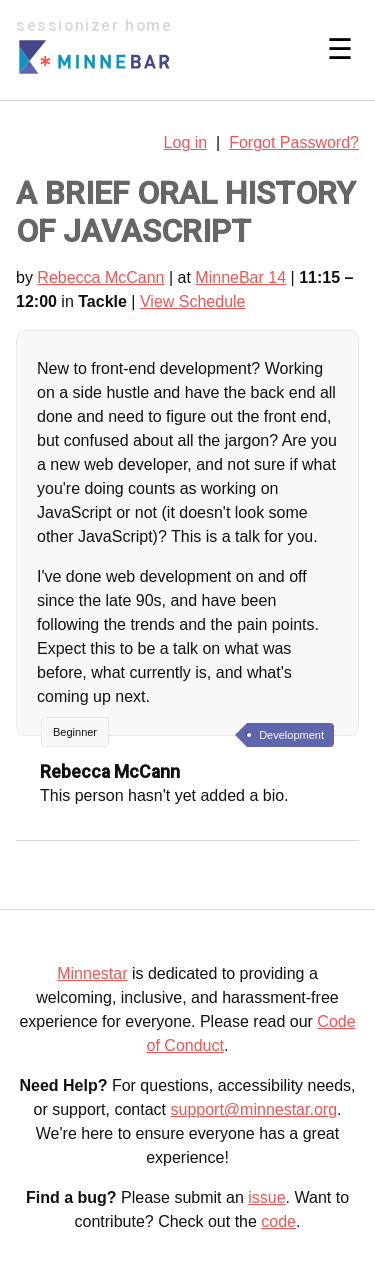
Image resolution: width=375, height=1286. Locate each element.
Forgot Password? (294, 142)
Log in (186, 142)
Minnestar (92, 973)
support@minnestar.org (253, 1109)
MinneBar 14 (240, 277)
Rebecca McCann (100, 277)
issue (266, 1197)
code (278, 1221)
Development (291, 735)
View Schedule (193, 301)
